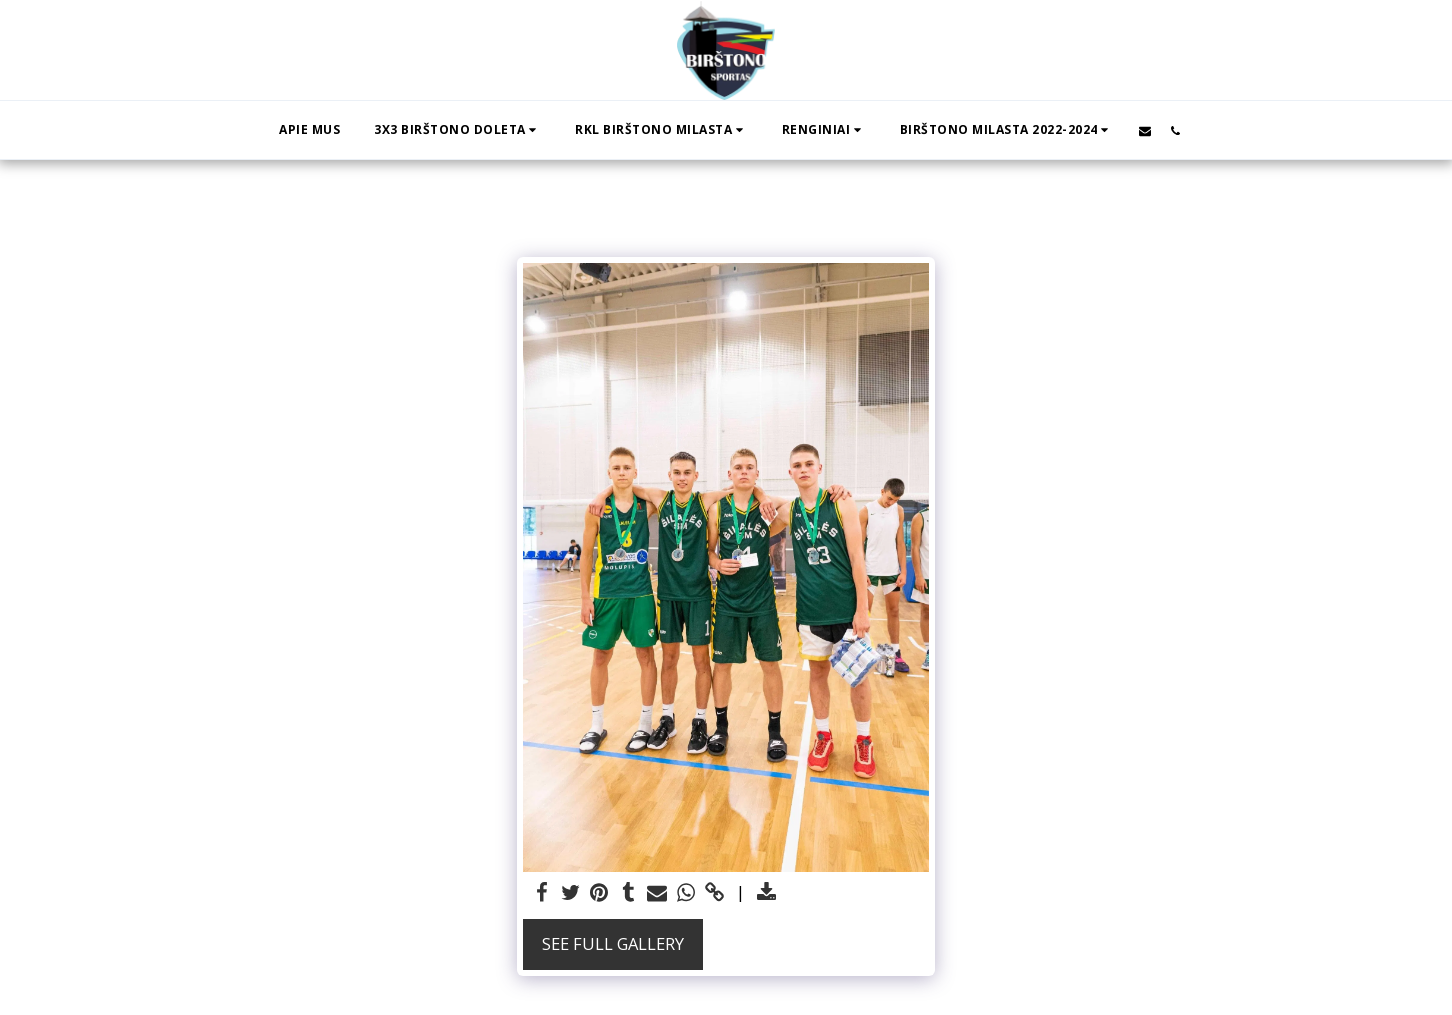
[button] (457, 130)
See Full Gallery (613, 943)
